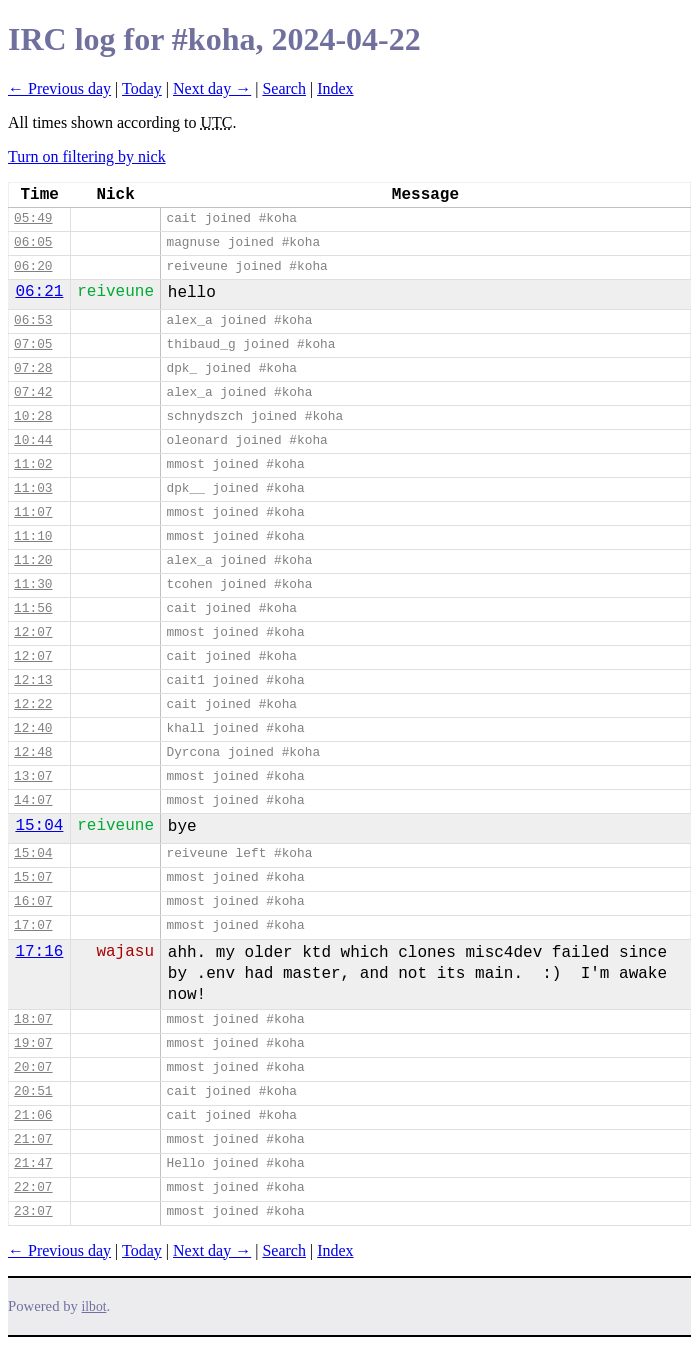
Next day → (212, 88)
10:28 (33, 416)
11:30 (33, 584)
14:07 (33, 800)
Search (284, 88)
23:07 (33, 1211)
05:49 (33, 218)
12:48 (33, 752)
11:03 (33, 488)
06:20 (33, 266)
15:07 (33, 877)
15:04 (39, 826)
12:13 (33, 680)
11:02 (33, 464)
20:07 (33, 1067)
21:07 (33, 1139)
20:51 (33, 1091)
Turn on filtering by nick (87, 156)
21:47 (33, 1163)
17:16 (39, 952)
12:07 (33, 632)
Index (335, 88)
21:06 (33, 1115)
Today (142, 88)
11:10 (33, 536)
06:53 (33, 320)
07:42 (33, 392)
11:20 (33, 560)
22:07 (33, 1187)
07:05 (33, 344)
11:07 (33, 512)
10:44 (33, 440)
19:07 (33, 1043)
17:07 (33, 925)
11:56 (33, 608)
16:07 (33, 901)
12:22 (33, 704)
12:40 (33, 728)
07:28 (33, 368)
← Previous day (59, 88)
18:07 (33, 1019)
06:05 (33, 242)
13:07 (33, 776)
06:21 (39, 292)
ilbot (94, 1306)
